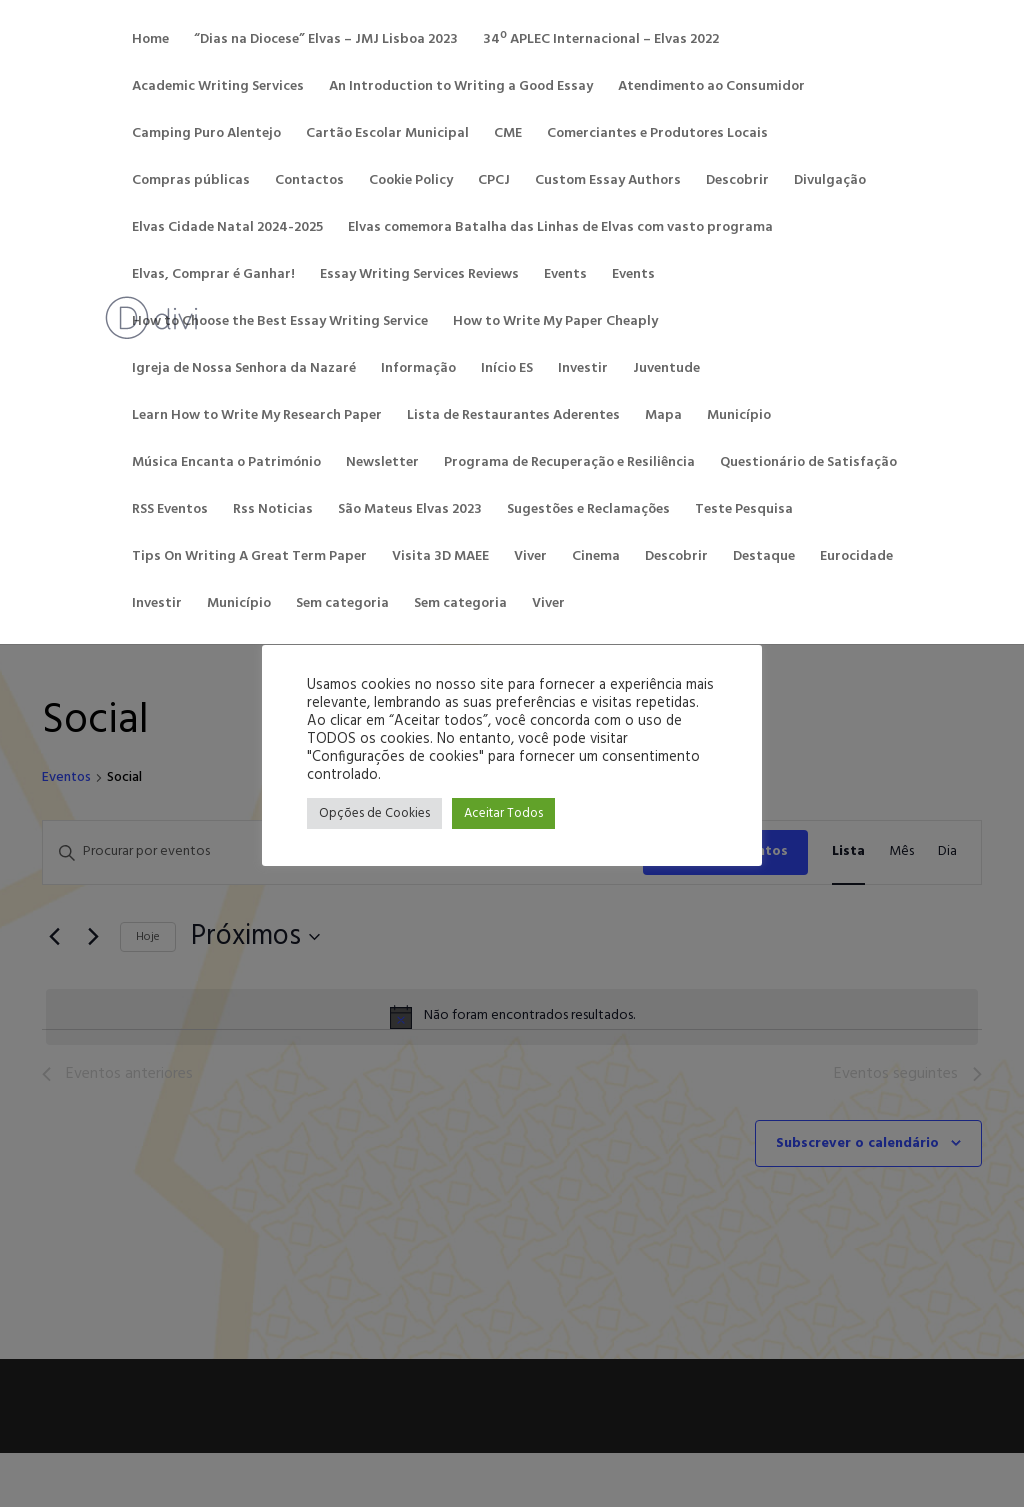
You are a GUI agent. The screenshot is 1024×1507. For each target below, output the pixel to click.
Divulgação (830, 183)
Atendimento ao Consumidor (711, 89)
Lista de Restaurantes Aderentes (513, 418)
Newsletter (382, 465)
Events (565, 277)
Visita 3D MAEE (440, 559)
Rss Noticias (273, 512)
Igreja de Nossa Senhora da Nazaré (244, 371)
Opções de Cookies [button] (374, 813)
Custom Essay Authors (608, 183)
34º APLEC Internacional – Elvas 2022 (601, 42)
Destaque (764, 559)
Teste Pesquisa (744, 512)
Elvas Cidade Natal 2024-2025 (227, 230)
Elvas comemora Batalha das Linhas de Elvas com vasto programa (560, 230)
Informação (418, 371)
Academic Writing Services (218, 89)
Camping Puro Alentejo (206, 136)
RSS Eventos (170, 512)
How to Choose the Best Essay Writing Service (280, 324)
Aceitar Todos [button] (503, 813)
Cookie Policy (411, 183)
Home (150, 42)
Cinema (596, 559)
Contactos (309, 183)
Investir (583, 371)
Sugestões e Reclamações (588, 512)
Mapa (663, 418)
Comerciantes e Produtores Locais (657, 136)
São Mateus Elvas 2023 (410, 512)
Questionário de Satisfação (808, 465)
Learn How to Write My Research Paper (257, 418)
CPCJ (494, 183)
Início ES (507, 371)
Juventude (666, 371)
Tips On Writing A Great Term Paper (249, 559)
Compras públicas (191, 183)
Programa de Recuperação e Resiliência (569, 465)
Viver (530, 559)
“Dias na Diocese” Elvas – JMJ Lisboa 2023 (326, 42)
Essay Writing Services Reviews (419, 277)
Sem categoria (342, 606)
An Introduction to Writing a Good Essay (461, 89)
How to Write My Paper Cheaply (555, 324)
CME (508, 136)
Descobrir (737, 183)
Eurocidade (856, 559)
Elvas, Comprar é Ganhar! (213, 277)
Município (739, 418)
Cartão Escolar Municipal (387, 136)
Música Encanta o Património (226, 465)
